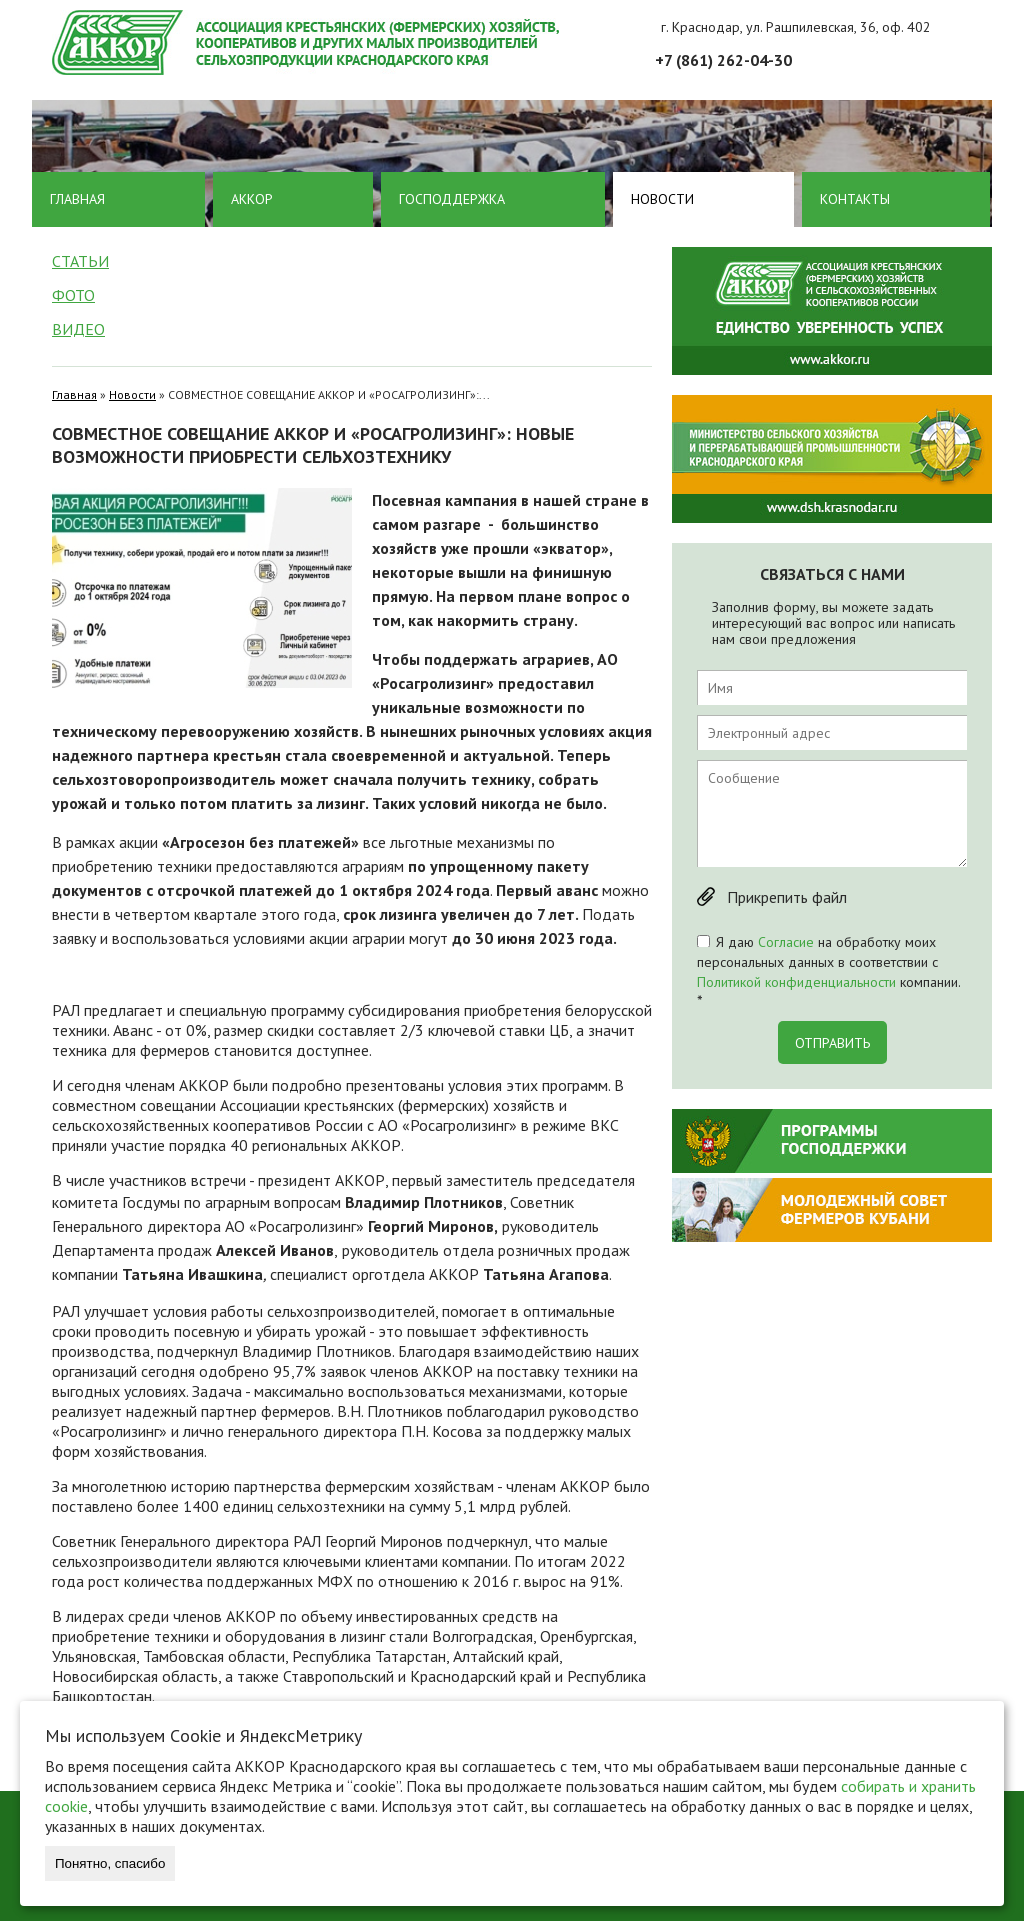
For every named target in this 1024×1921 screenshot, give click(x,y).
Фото (73, 295)
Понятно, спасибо (110, 1863)
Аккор (252, 199)
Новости (662, 199)
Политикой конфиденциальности (796, 982)
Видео (78, 329)
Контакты (855, 199)
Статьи (80, 261)
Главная (77, 199)
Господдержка (452, 199)
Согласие (786, 942)
